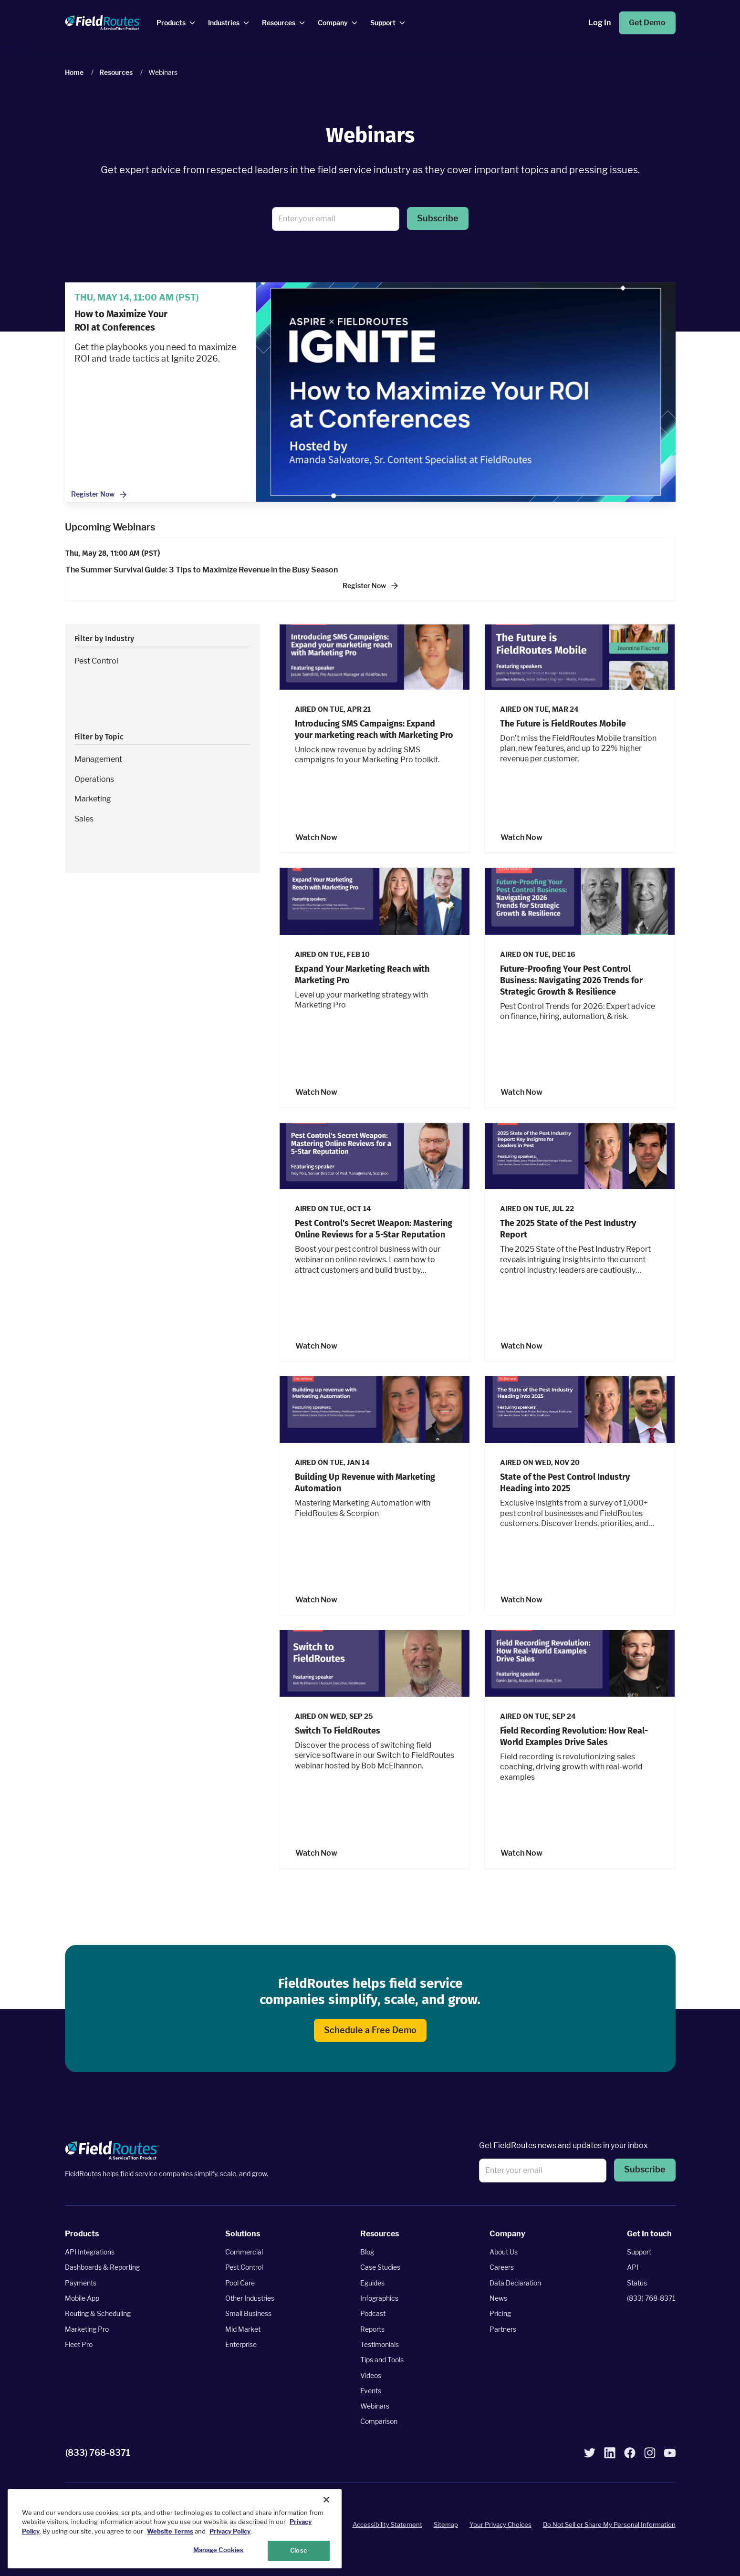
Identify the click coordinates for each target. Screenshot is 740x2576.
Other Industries (249, 2298)
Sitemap (446, 2524)
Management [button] (98, 759)
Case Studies (380, 2268)
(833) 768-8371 (651, 2298)
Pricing (500, 2313)
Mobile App (82, 2298)
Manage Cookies (218, 2550)
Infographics (379, 2298)
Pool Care (240, 2283)
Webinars (374, 2406)
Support (639, 2252)
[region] (175, 2528)
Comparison (378, 2422)
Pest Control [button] (96, 660)
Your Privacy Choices (500, 2524)
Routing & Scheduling (98, 2313)
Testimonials (379, 2344)
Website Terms (170, 2531)
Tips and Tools (382, 2360)
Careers (502, 2268)
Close (298, 2550)
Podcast (373, 2313)
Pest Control (244, 2268)
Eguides (372, 2283)
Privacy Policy (229, 2531)
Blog (367, 2252)
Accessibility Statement (387, 2524)
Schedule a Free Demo (370, 2030)
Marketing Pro (87, 2329)
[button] (438, 219)
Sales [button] (84, 818)
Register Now (98, 494)
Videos (370, 2375)
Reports (372, 2329)
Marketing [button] (92, 798)
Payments (80, 2283)
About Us (504, 2252)
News (498, 2298)
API (632, 2268)
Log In (599, 22)
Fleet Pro (79, 2344)
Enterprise (241, 2344)
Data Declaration (515, 2283)
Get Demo (647, 22)
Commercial (244, 2252)
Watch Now (316, 837)
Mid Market (243, 2329)
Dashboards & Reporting (102, 2268)
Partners (503, 2329)
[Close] (326, 2499)
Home (74, 72)
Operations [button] (94, 779)
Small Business (248, 2313)
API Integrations (90, 2252)
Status (637, 2283)
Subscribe (438, 218)
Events (370, 2391)
